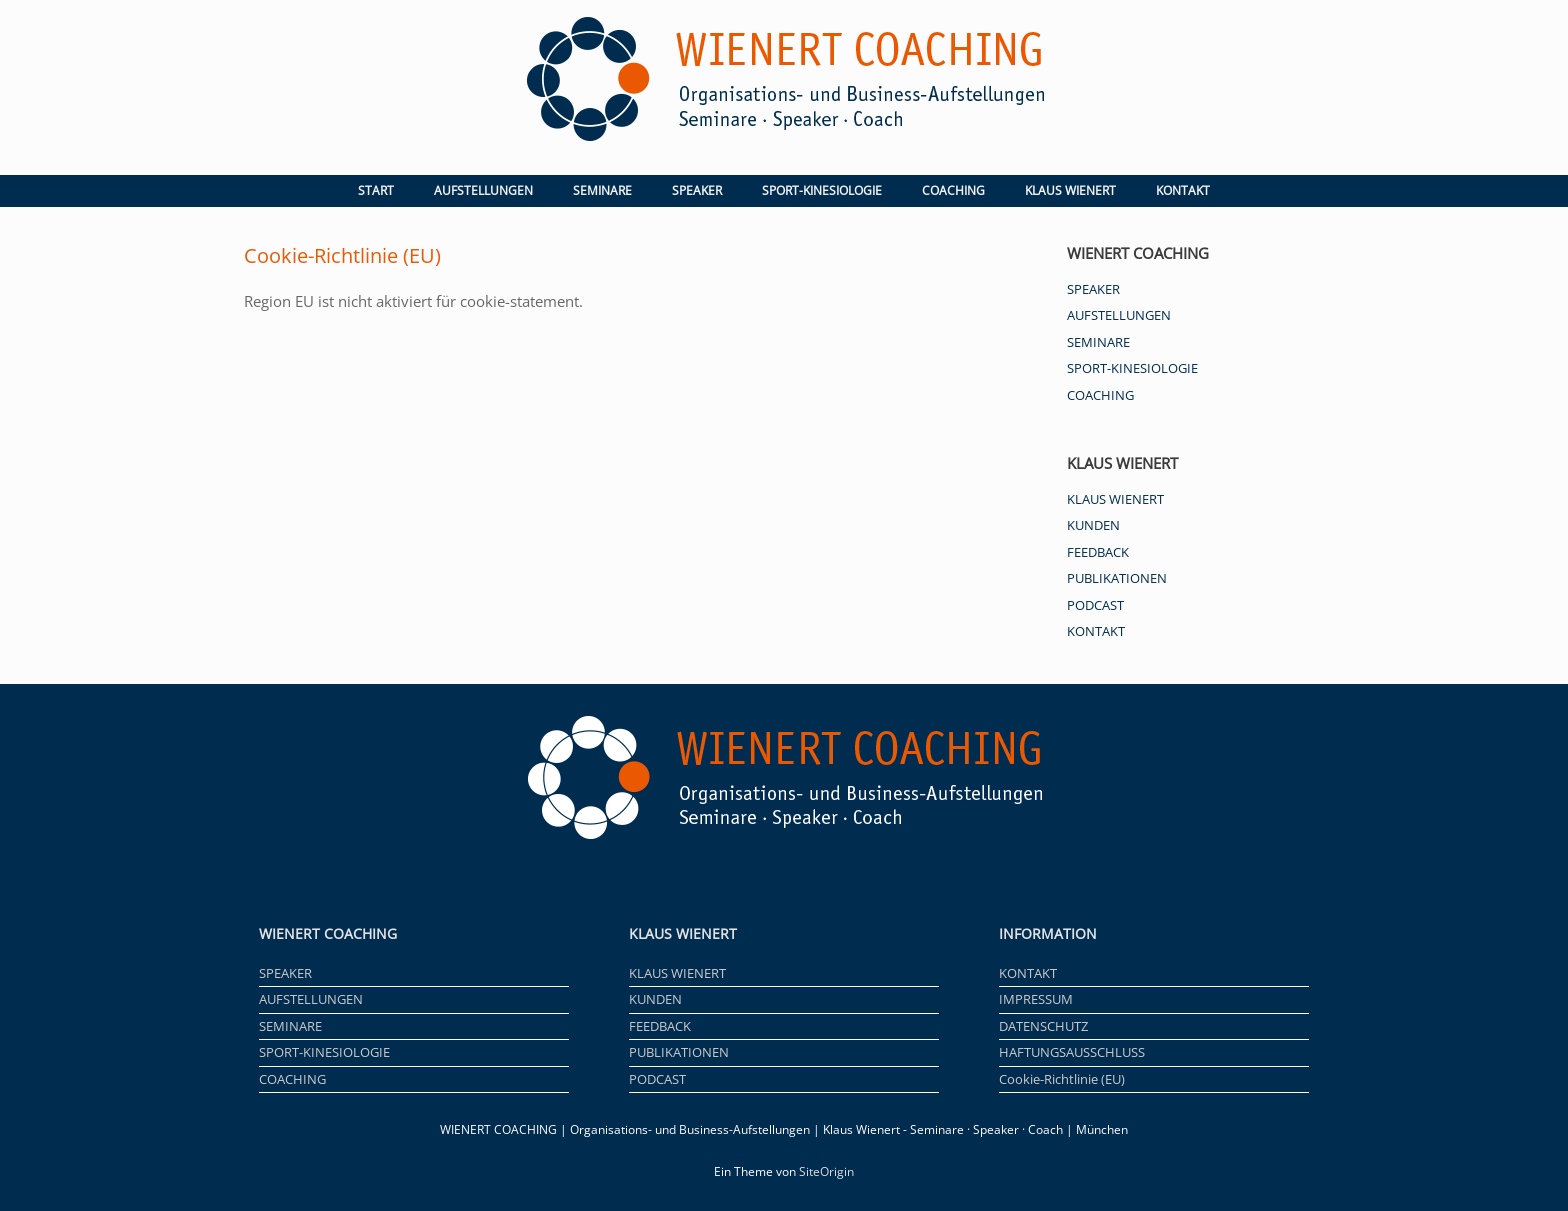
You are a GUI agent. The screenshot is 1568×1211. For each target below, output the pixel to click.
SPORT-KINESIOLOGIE (822, 190)
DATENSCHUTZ (1043, 1026)
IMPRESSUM (1036, 999)
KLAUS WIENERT (1070, 190)
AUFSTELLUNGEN (483, 190)
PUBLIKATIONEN (1117, 578)
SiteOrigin (826, 1171)
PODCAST (1095, 605)
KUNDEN (1093, 525)
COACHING (953, 190)
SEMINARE (602, 190)
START (376, 190)
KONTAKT (1183, 190)
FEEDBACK (1098, 552)
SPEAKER (697, 190)
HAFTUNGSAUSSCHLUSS (1072, 1052)
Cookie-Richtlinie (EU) (1062, 1079)
